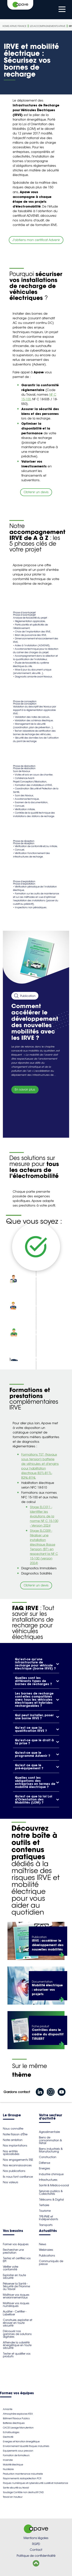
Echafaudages (11, 2432)
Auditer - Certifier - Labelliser (14, 2313)
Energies (44, 2168)
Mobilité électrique (13, 2464)
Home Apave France (14, 26)
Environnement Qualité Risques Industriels (26, 2446)
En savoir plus (25, 1089)
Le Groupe (12, 2115)
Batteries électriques (14, 2423)
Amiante (7, 2409)
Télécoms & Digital (51, 2199)
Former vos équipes (16, 2244)
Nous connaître (13, 2128)
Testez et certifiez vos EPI (17, 2260)
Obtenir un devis (36, 492)
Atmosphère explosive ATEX (18, 2413)
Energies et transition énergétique (21, 2441)
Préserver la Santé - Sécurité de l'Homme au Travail (16, 2286)
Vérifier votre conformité (10, 2268)
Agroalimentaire (49, 2132)
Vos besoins (13, 2231)
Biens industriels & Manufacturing (51, 2150)
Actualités (48, 2231)
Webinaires (46, 2250)
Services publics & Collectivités (51, 2192)
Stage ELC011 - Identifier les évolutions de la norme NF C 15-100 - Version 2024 (44, 1516)
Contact (36, 2550)
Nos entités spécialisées (11, 2153)
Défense (44, 2163)
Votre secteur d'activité (50, 2117)
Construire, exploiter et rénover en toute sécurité (17, 2322)
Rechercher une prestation (13, 2251)
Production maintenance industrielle (23, 2473)
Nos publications (14, 2171)
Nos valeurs (10, 2182)
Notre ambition (12, 2140)
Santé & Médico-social (54, 2185)
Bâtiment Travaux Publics (16, 2418)
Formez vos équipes (17, 2393)
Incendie (8, 2459)
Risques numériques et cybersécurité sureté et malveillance (35, 2483)
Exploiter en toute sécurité (14, 2276)
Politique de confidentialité (36, 2556)
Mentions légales (36, 2538)
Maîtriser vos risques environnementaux (16, 2296)
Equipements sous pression (18, 2450)
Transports (46, 2225)
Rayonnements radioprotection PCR (22, 2478)
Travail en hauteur (12, 2496)
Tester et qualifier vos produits (17, 2355)
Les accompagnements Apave (47, 26)
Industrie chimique (51, 2174)
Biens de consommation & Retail (50, 2140)
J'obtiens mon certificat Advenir (36, 240)
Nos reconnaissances (17, 2165)
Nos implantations (15, 2145)
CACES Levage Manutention (18, 2427)
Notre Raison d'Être (15, 2134)
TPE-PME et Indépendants (48, 2218)
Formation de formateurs (16, 2455)
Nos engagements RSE (18, 2160)
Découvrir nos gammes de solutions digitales (17, 2333)
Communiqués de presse (51, 2262)
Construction (47, 2157)
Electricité (8, 2436)
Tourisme (45, 2210)
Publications (47, 2255)
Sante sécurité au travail (16, 2487)
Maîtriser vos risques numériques (16, 2305)
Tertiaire (44, 2205)
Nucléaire (8, 2469)
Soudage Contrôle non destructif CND (23, 2492)
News (42, 2244)
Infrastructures (48, 2180)
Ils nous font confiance (18, 2176)
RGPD (36, 2544)
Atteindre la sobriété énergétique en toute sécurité (17, 2345)
